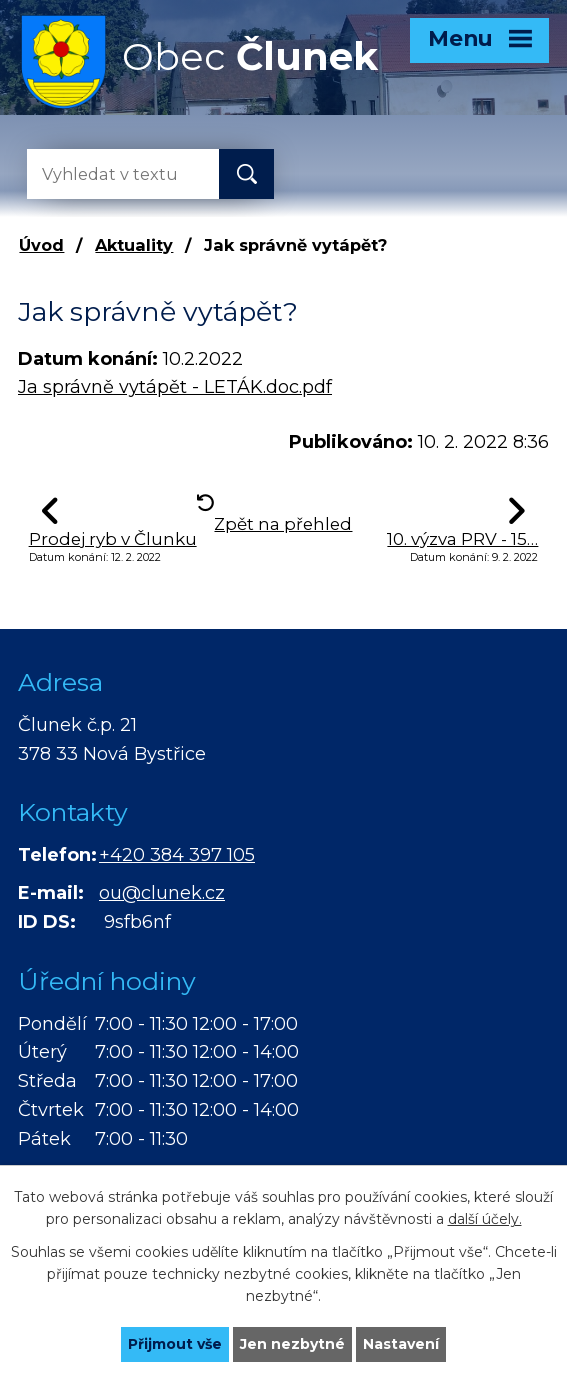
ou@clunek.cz (162, 893)
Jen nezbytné (292, 1344)
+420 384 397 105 (177, 855)
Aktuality (134, 245)
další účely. (485, 1219)
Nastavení (401, 1344)
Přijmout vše (175, 1344)
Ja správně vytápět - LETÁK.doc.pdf (175, 387)
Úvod (41, 245)
